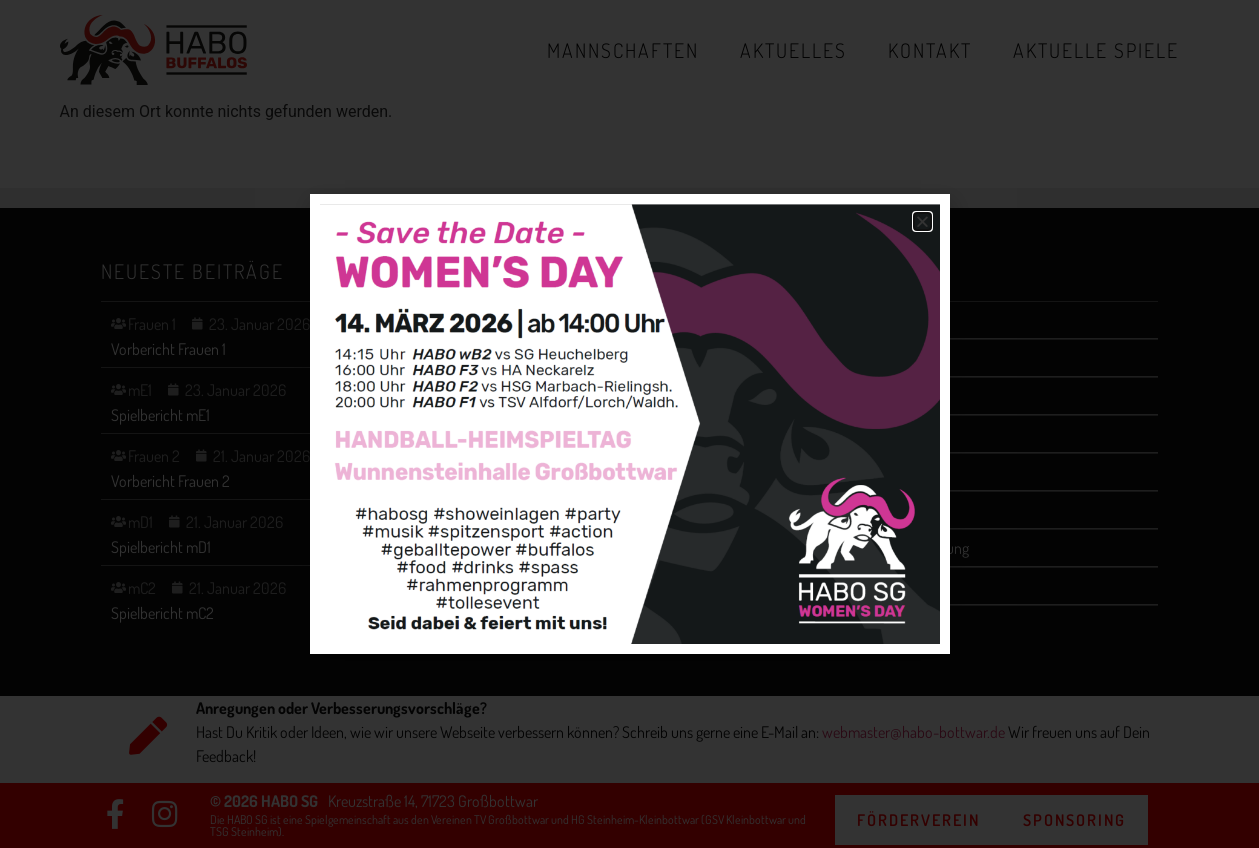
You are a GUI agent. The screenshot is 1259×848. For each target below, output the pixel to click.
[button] (922, 221)
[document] (629, 424)
